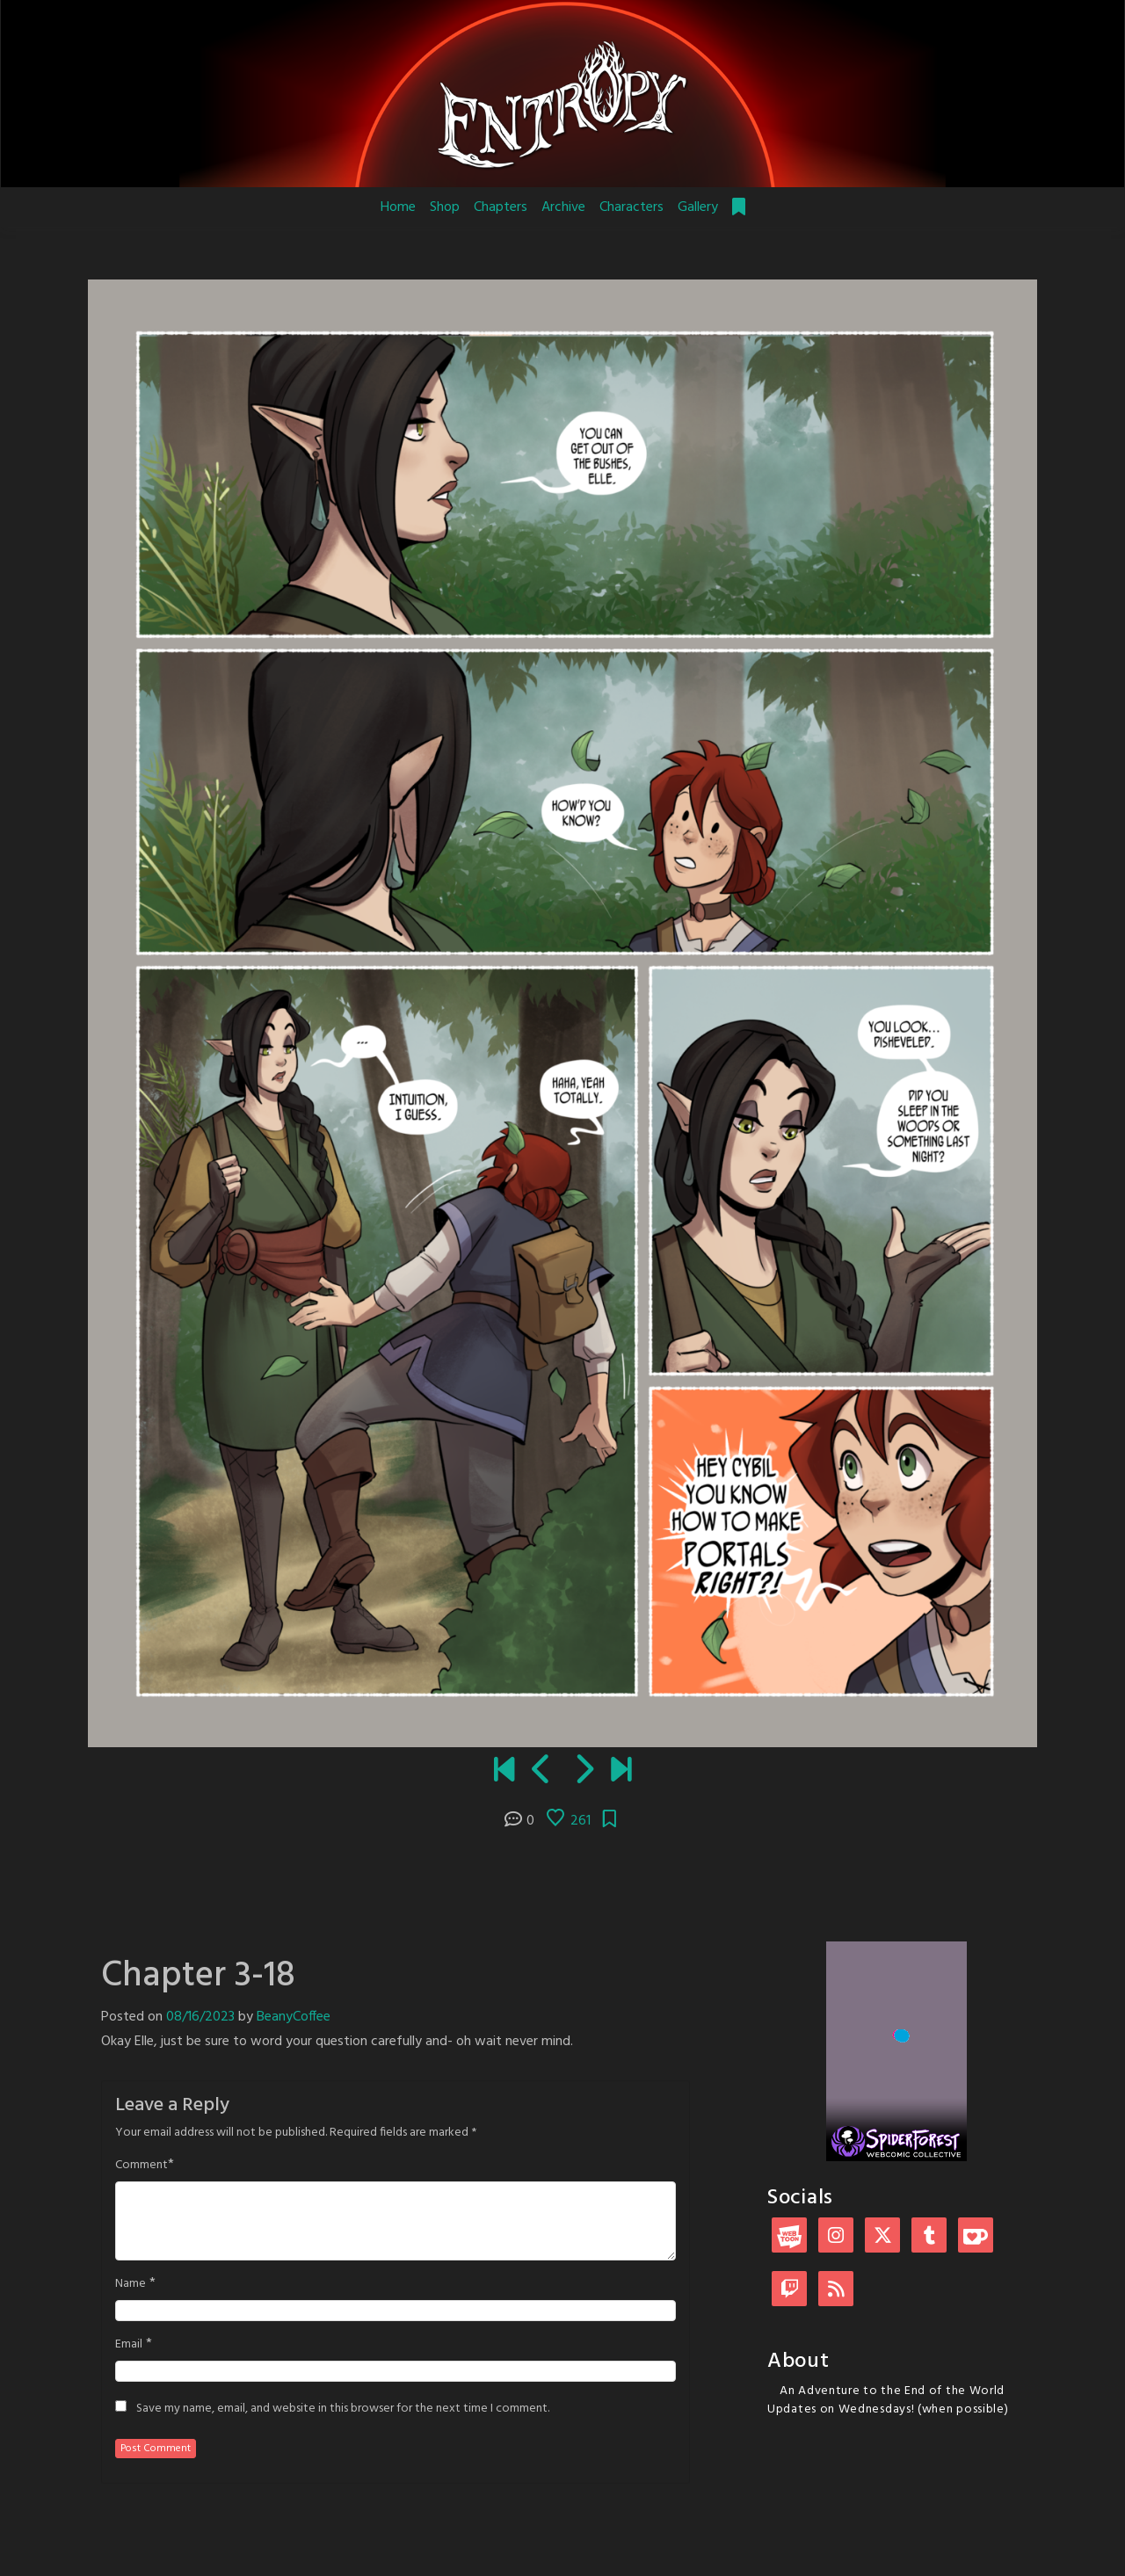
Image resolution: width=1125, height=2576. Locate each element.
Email (128, 2345)
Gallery (698, 207)
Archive (563, 207)
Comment (141, 2165)
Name (130, 2284)
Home (398, 207)
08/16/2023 (200, 2017)
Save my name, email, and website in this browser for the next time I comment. (342, 2409)
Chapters (500, 207)
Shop (445, 207)
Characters (631, 207)
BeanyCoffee (293, 2017)
